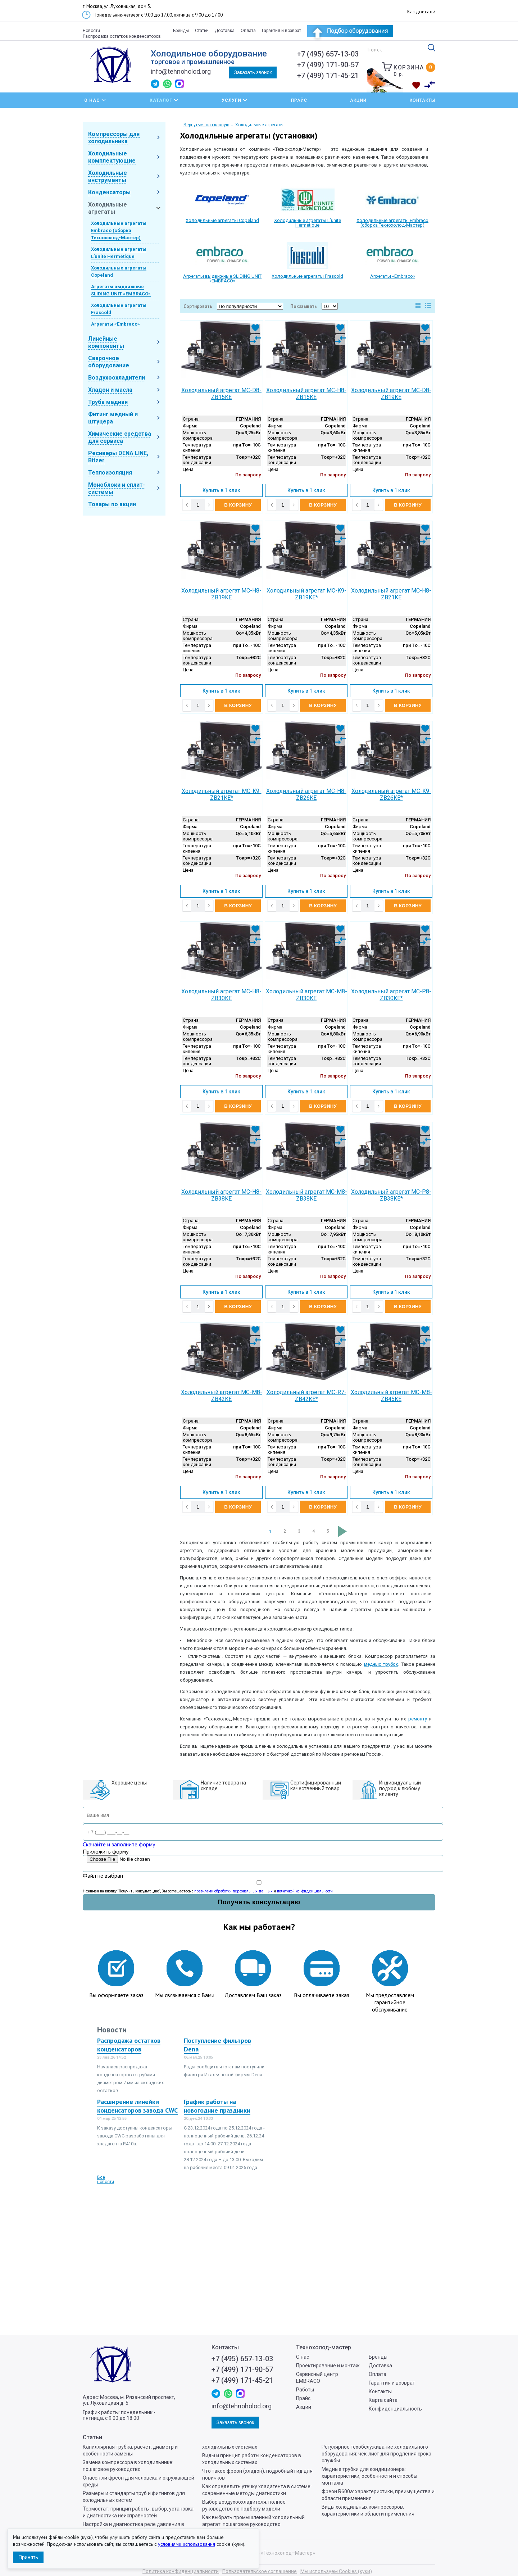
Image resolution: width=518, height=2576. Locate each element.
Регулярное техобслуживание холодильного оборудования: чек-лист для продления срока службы (376, 2453)
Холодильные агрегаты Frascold (307, 275)
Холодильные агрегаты (107, 208)
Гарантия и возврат (281, 30)
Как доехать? (421, 12)
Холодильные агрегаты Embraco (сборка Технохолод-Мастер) (118, 230)
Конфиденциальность (395, 2409)
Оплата (248, 30)
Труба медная (108, 402)
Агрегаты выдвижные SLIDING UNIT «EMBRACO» (222, 278)
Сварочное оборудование (108, 362)
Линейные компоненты (106, 342)
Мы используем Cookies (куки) (336, 2571)
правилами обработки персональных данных (233, 1891)
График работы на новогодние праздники (217, 2105)
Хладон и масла (110, 389)
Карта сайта (383, 2400)
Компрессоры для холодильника (114, 138)
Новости (91, 30)
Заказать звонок (253, 72)
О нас (302, 2357)
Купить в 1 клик (221, 490)
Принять (28, 2557)
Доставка (225, 30)
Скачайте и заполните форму (119, 1844)
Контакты (422, 100)
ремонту (417, 1719)
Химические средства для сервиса (119, 437)
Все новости (105, 2179)
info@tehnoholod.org (181, 71)
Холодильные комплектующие (112, 157)
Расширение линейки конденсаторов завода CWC (137, 2105)
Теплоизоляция (110, 472)
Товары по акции (112, 504)
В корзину (237, 505)
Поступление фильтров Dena (217, 2044)
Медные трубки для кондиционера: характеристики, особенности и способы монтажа (369, 2476)
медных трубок (381, 1664)
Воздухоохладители (116, 377)
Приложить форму (105, 1851)
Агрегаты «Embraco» (115, 324)
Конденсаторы (109, 192)
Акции (358, 100)
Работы (305, 2390)
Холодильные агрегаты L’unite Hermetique (307, 222)
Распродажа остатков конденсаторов (122, 36)
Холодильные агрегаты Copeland (222, 220)
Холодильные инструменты (107, 176)
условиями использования (186, 2544)
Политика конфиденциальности (180, 2571)
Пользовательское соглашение (259, 2571)
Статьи (202, 30)
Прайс (299, 100)
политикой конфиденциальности (305, 1891)
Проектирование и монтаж (328, 2365)
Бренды (181, 30)
